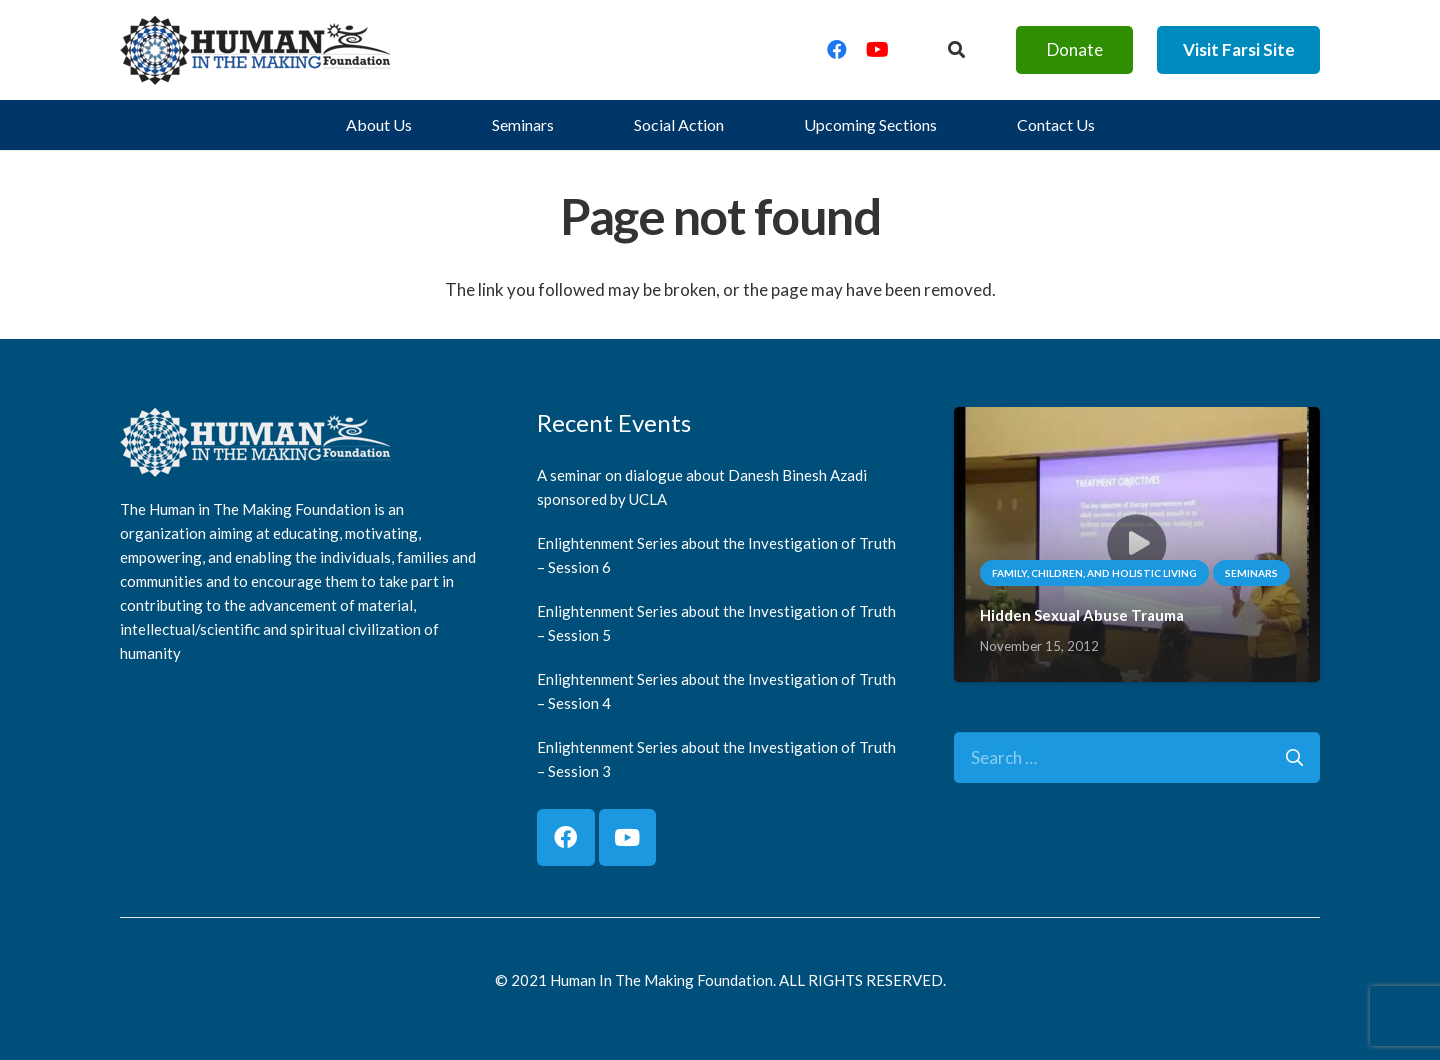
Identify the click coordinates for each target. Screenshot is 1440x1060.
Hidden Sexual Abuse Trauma (1082, 615)
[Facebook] (837, 50)
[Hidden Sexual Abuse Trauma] (1137, 421)
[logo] (256, 50)
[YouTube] (877, 50)
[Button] (956, 50)
